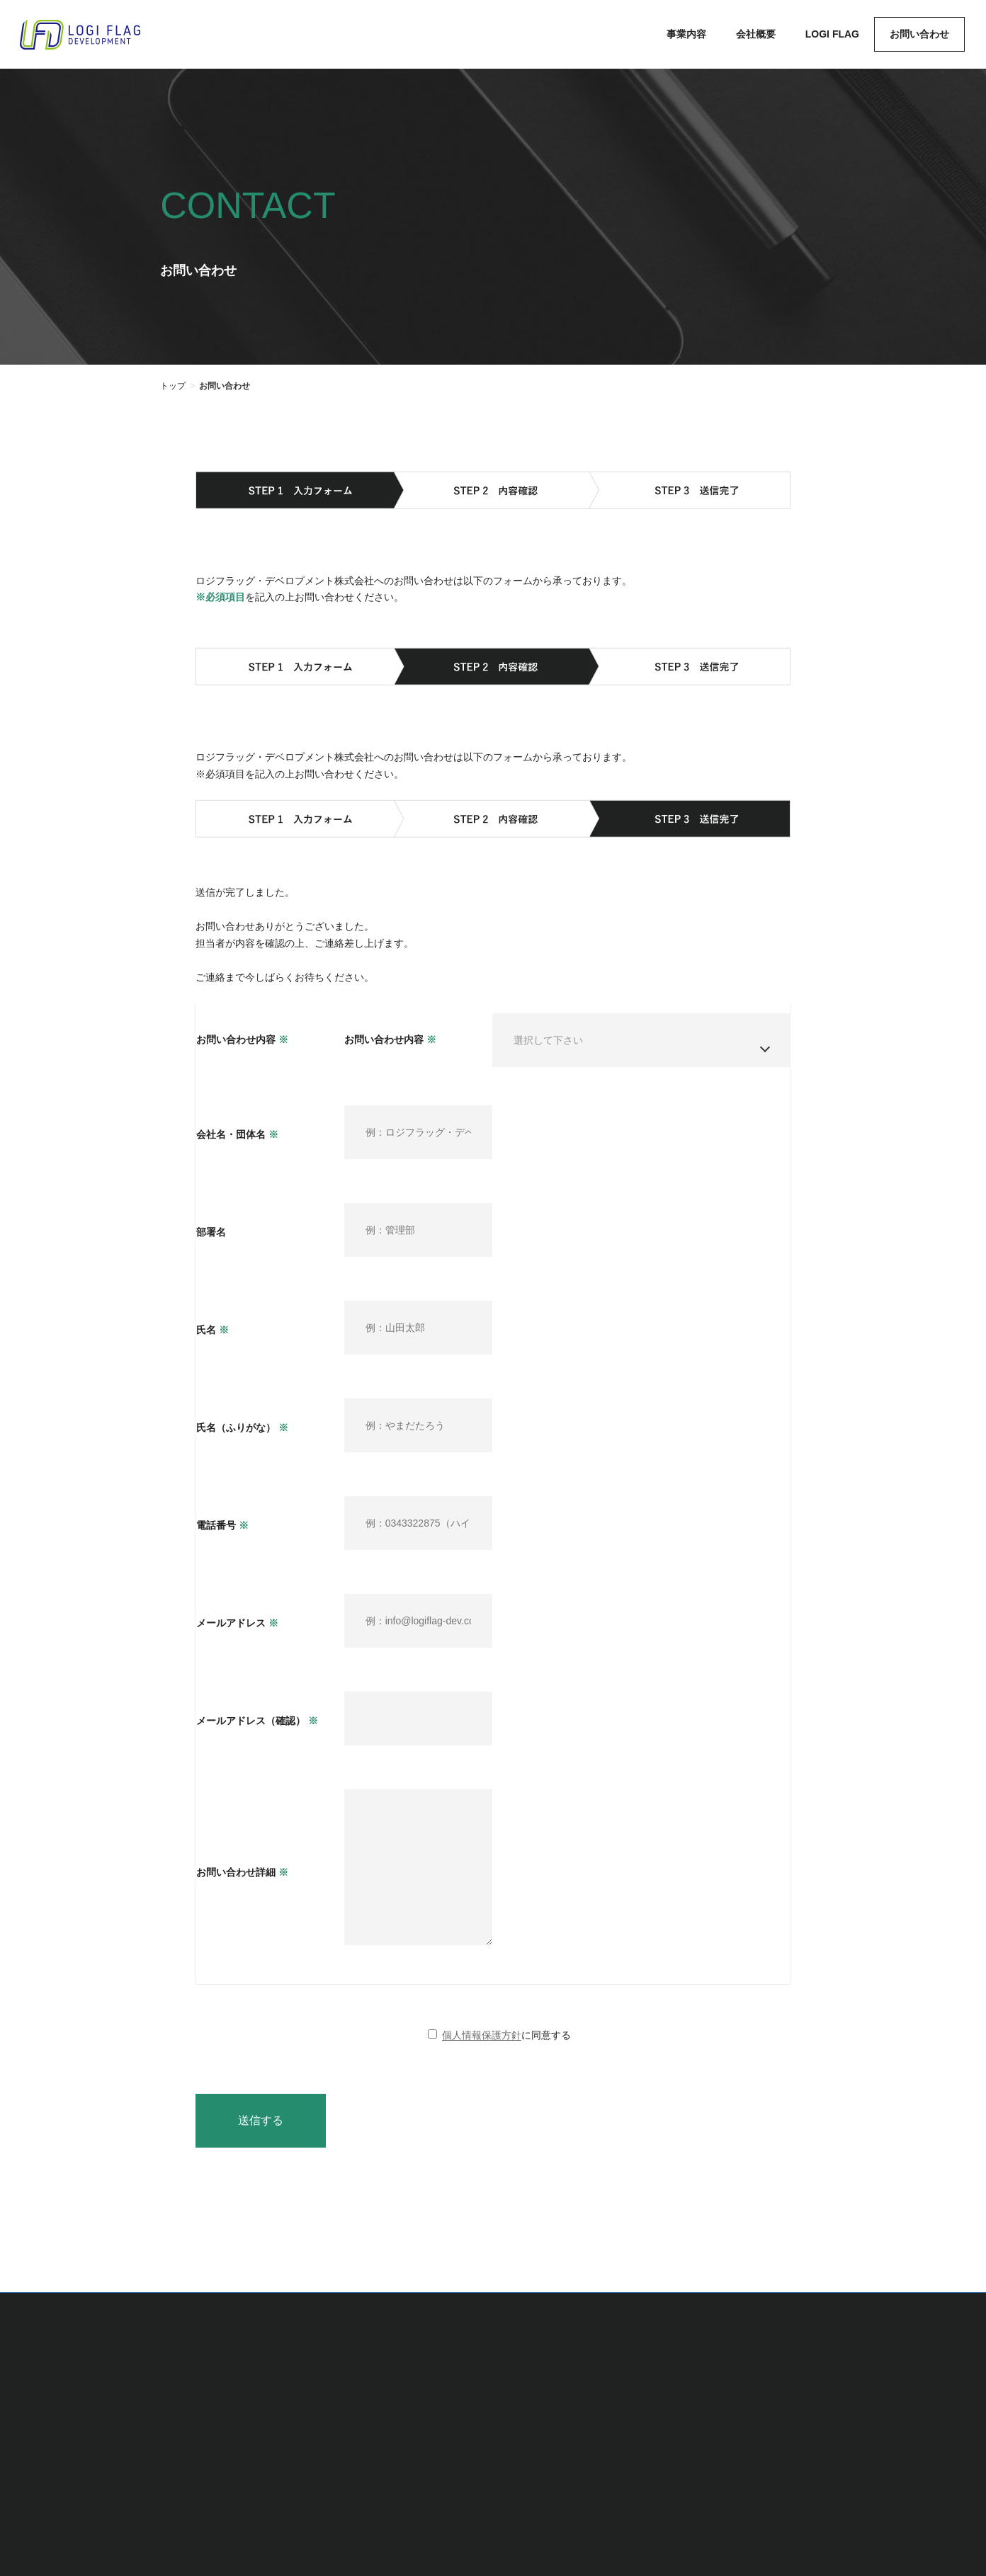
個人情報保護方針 (481, 2056)
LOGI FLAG (700, 2410)
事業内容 (558, 2410)
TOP (500, 2410)
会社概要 (625, 2410)
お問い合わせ (783, 2410)
